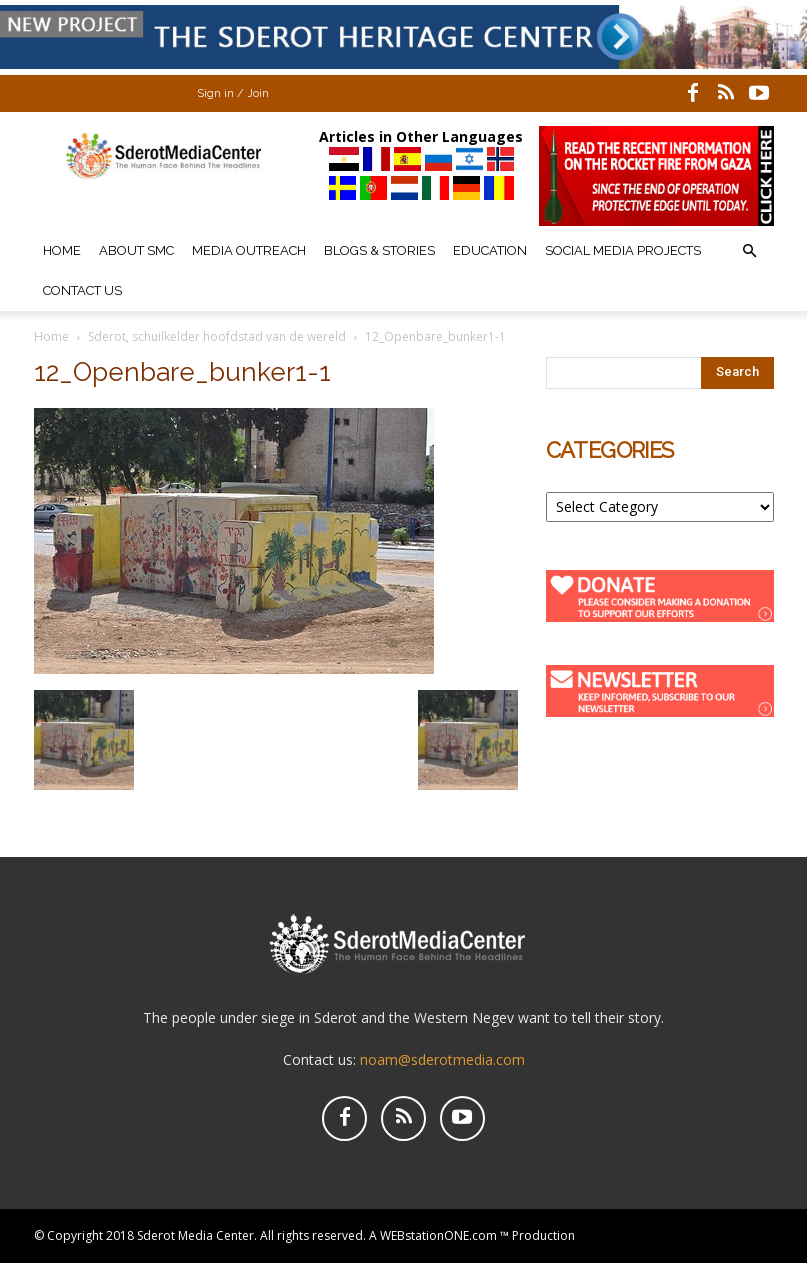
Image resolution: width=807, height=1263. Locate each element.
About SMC (136, 250)
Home (62, 250)
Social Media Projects (623, 250)
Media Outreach (249, 250)
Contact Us (82, 290)
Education (490, 250)
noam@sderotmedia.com (442, 1059)
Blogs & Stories (379, 250)
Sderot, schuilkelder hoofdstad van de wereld (217, 336)
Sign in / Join (233, 93)
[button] (750, 251)
